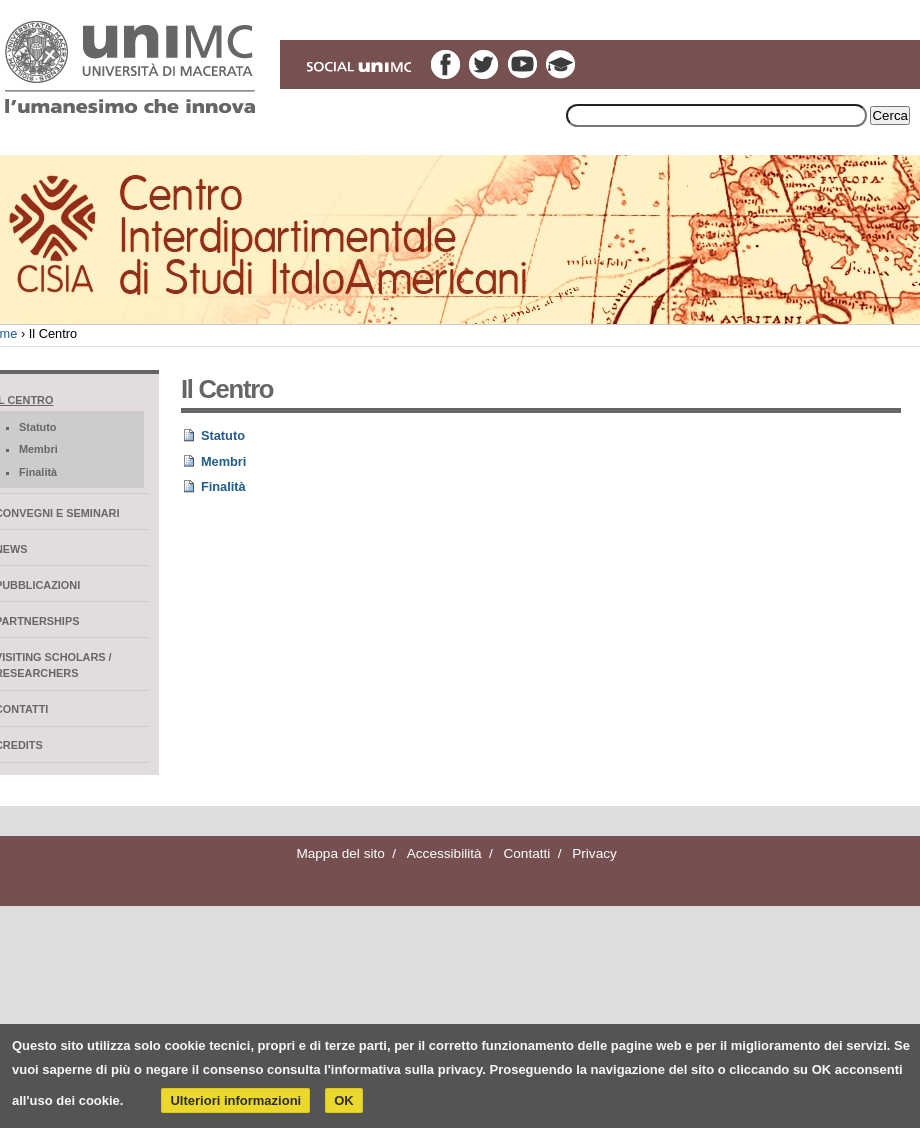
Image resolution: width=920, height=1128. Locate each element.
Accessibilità (444, 853)
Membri (224, 461)
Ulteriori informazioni (235, 1100)
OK (344, 1100)
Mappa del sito (340, 853)
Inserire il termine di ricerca (564, 103)
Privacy (594, 853)
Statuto (223, 435)
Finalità (223, 486)
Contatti (526, 853)
